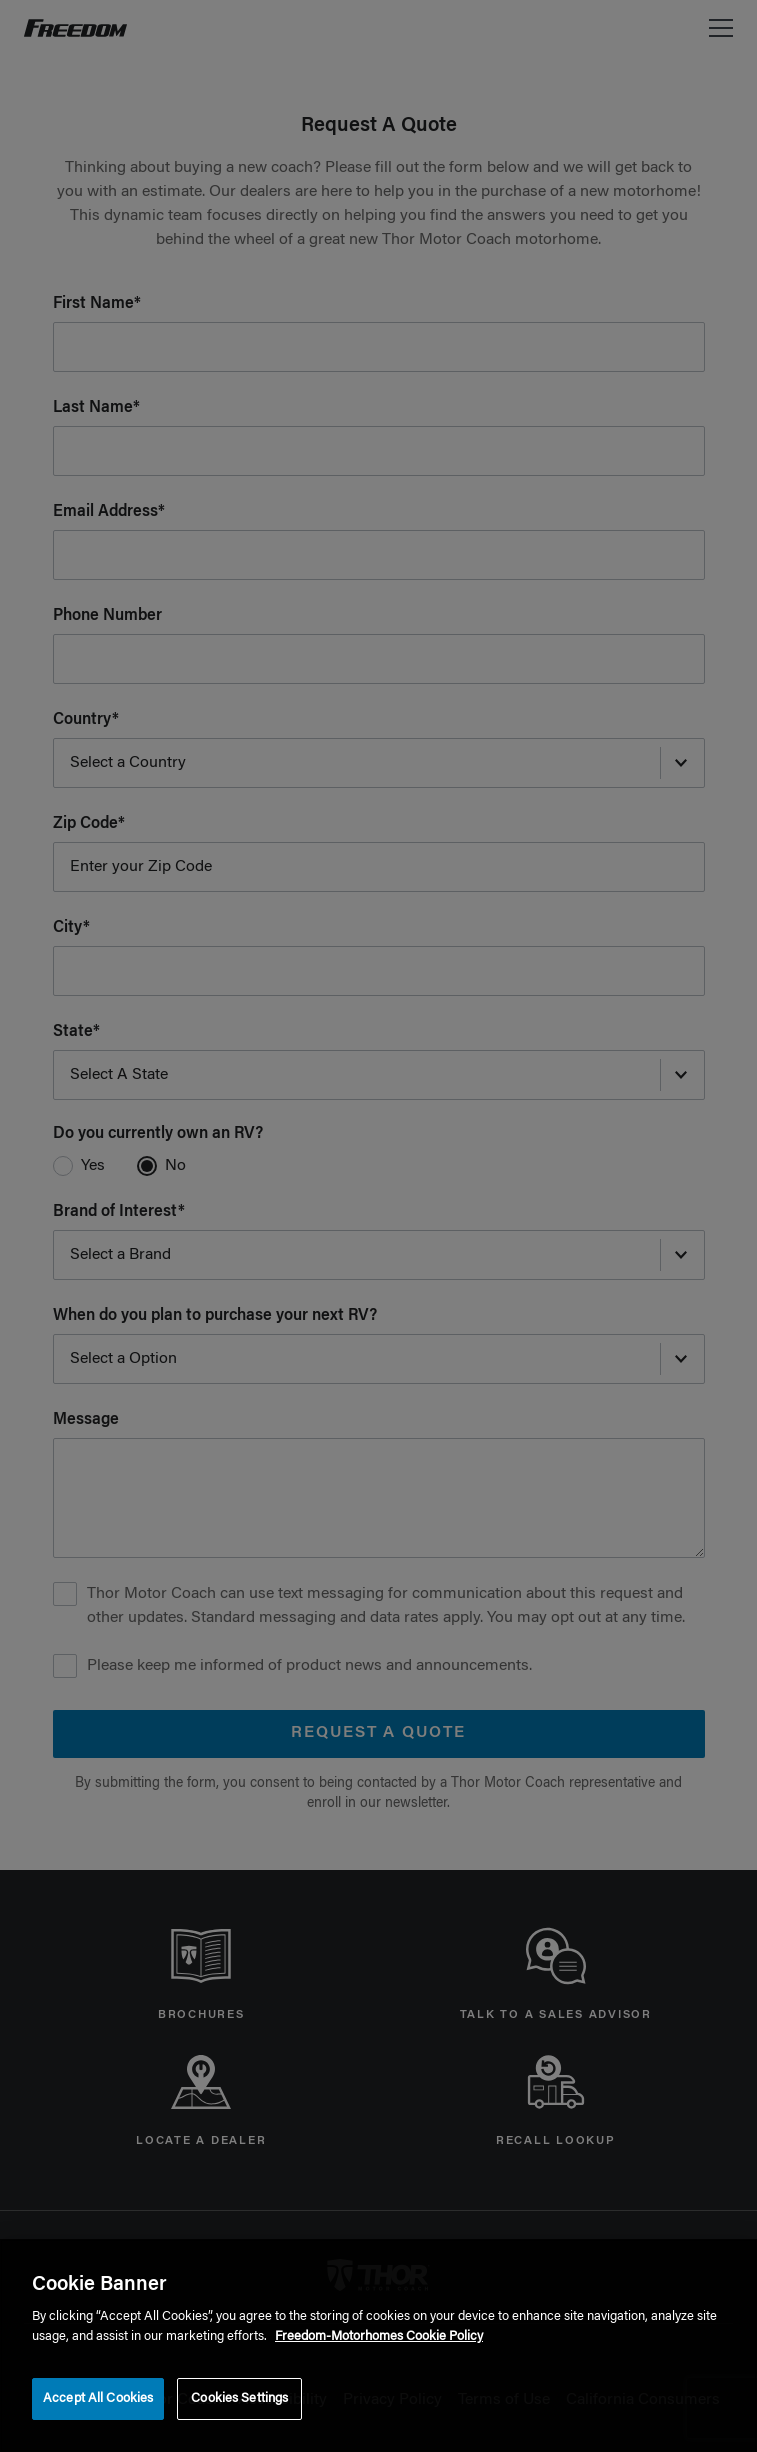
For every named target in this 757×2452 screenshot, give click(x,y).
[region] (378, 2345)
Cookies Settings (239, 2398)
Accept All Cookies (98, 2398)
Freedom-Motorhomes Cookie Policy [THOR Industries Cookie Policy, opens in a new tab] (379, 2336)
